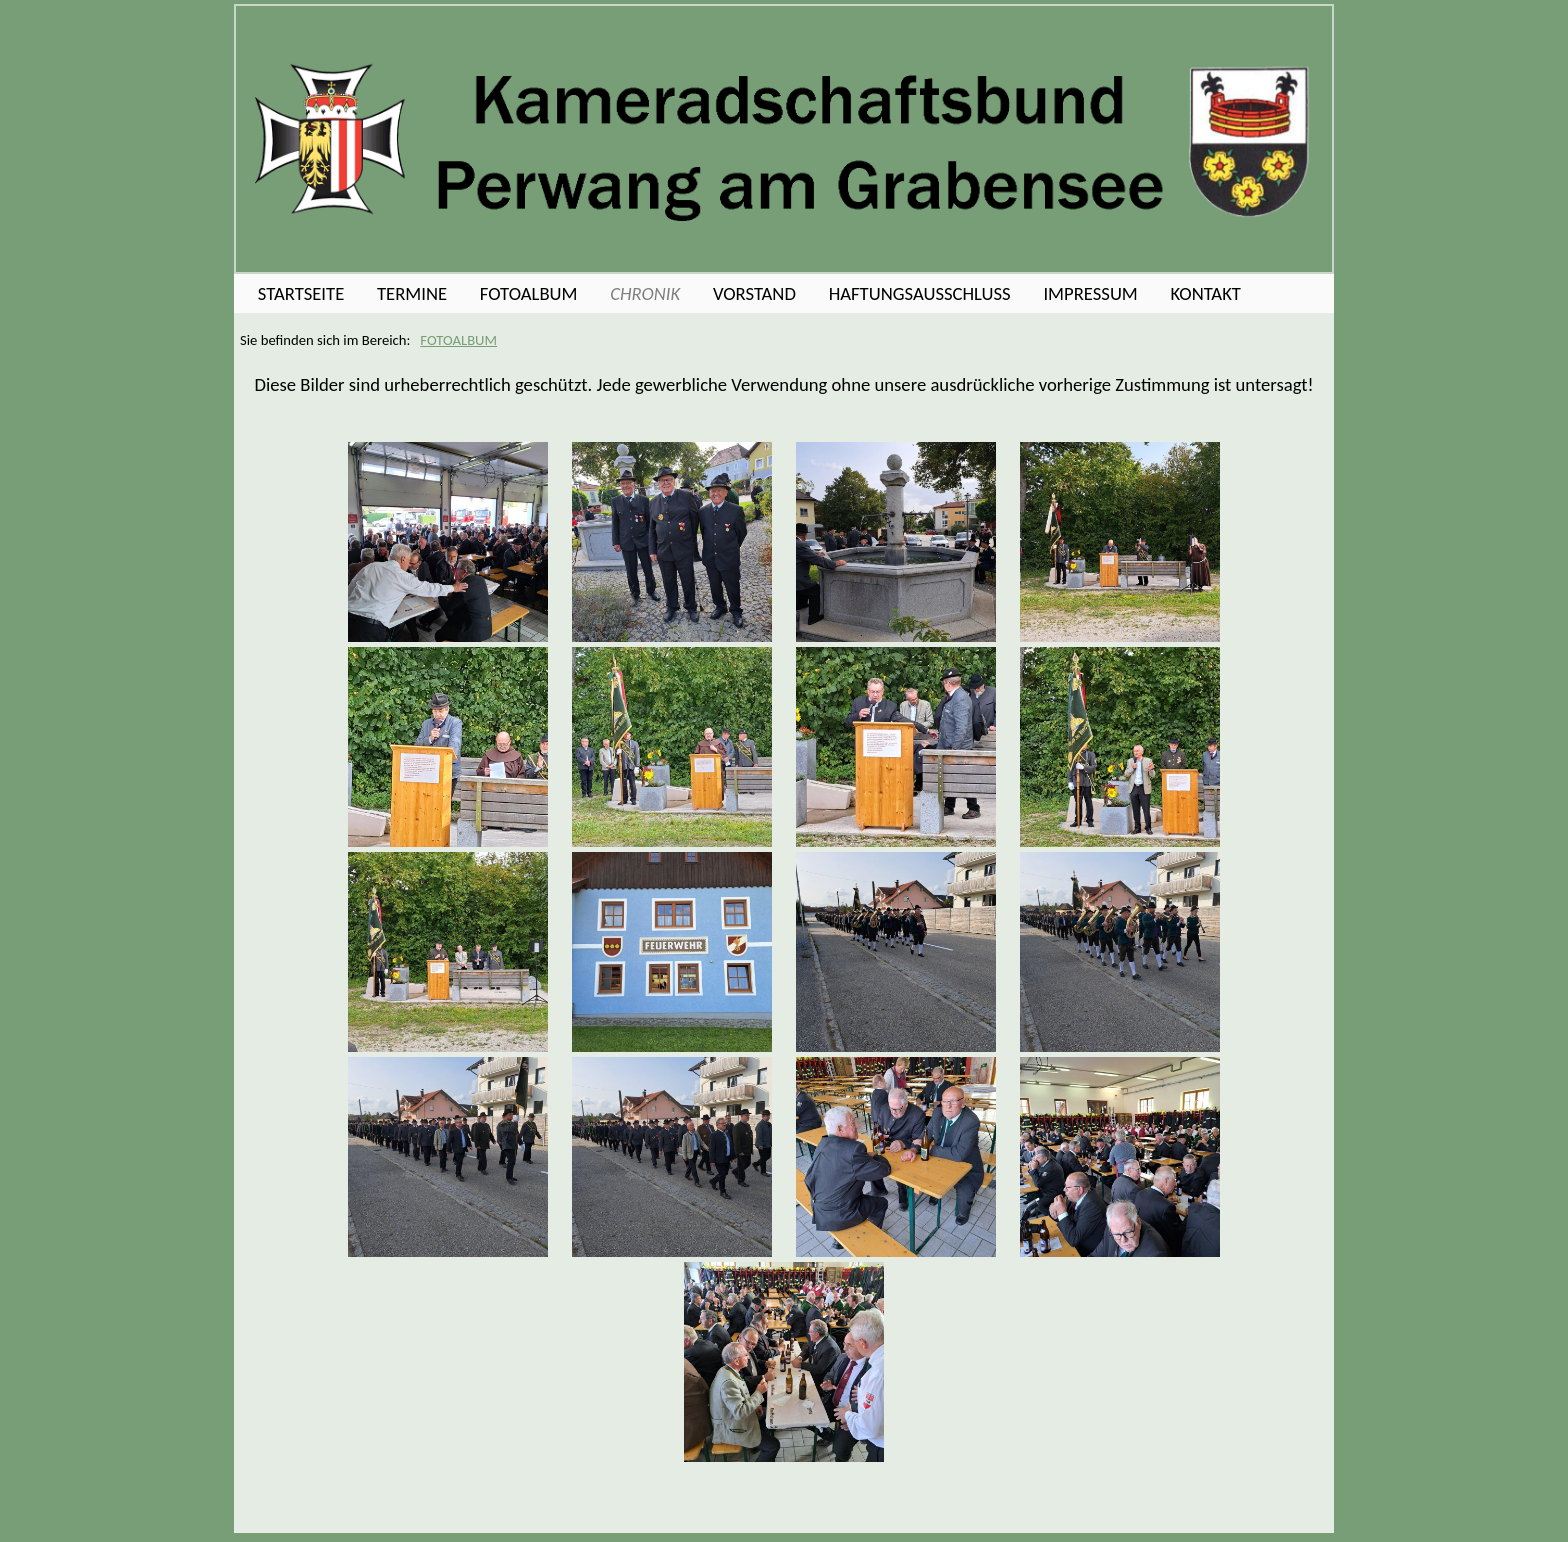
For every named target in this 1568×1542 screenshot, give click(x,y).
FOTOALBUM (458, 340)
